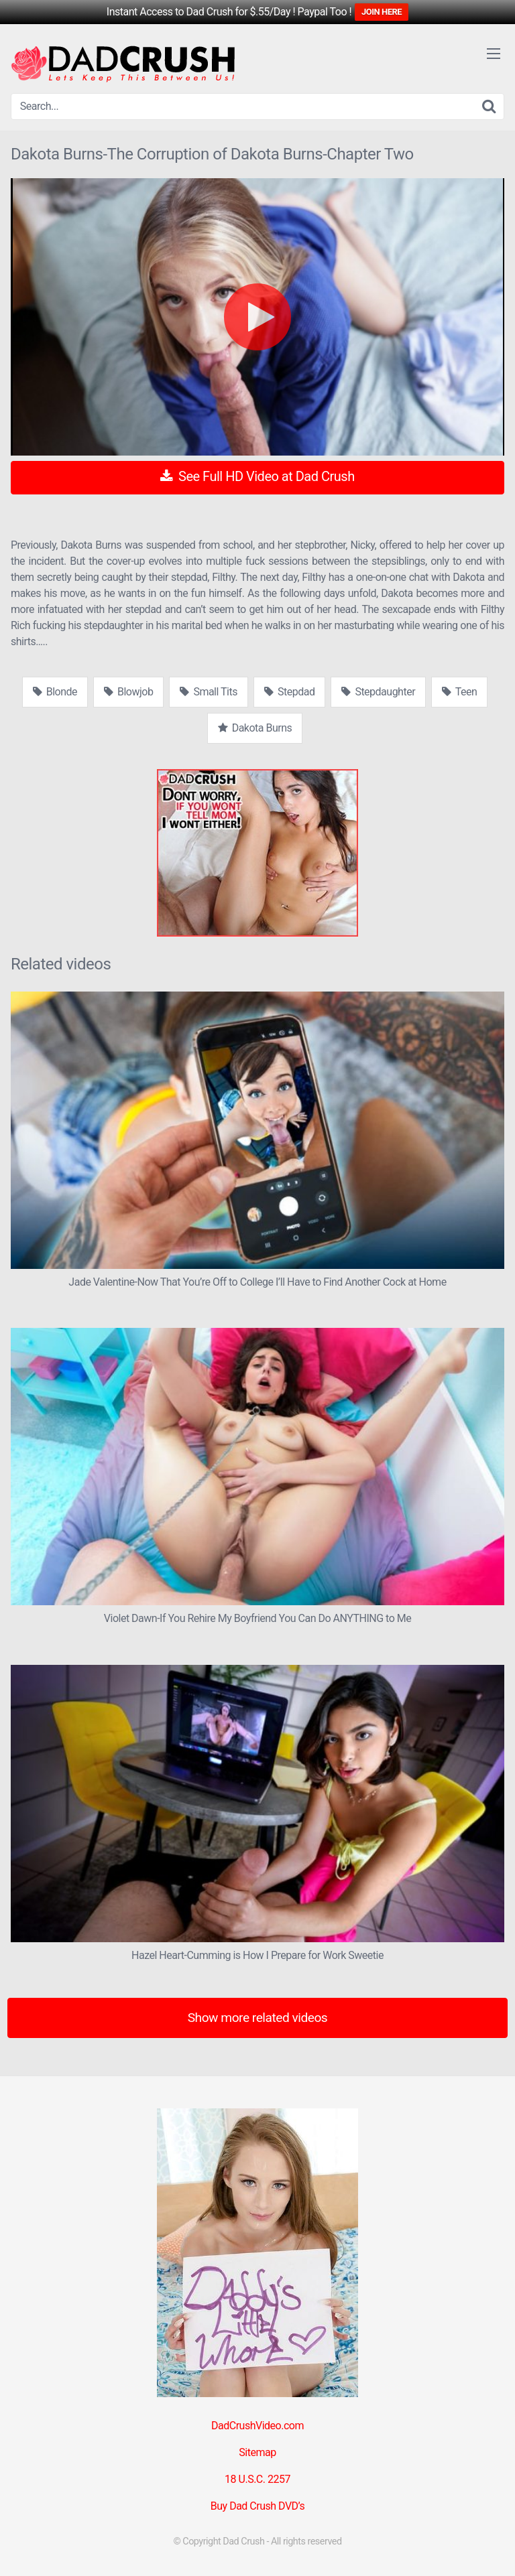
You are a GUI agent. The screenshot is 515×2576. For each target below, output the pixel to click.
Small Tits (208, 691)
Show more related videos (258, 2017)
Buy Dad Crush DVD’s (257, 2506)
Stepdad (289, 691)
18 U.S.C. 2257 (257, 2479)
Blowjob (128, 691)
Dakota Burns (255, 728)
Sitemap (257, 2452)
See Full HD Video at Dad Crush (257, 476)
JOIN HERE (381, 12)
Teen (459, 691)
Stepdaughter (378, 691)
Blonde (55, 691)
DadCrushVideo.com (257, 2425)
